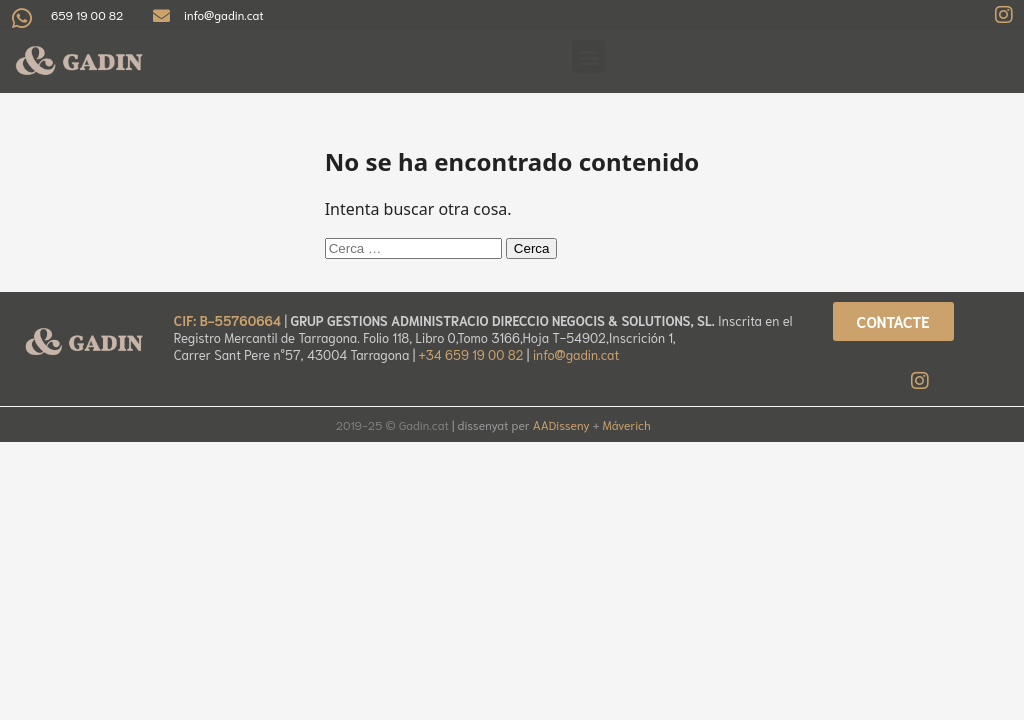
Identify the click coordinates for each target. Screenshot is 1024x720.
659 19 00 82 (87, 14)
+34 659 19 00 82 (473, 354)
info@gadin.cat (576, 354)
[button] (588, 56)
